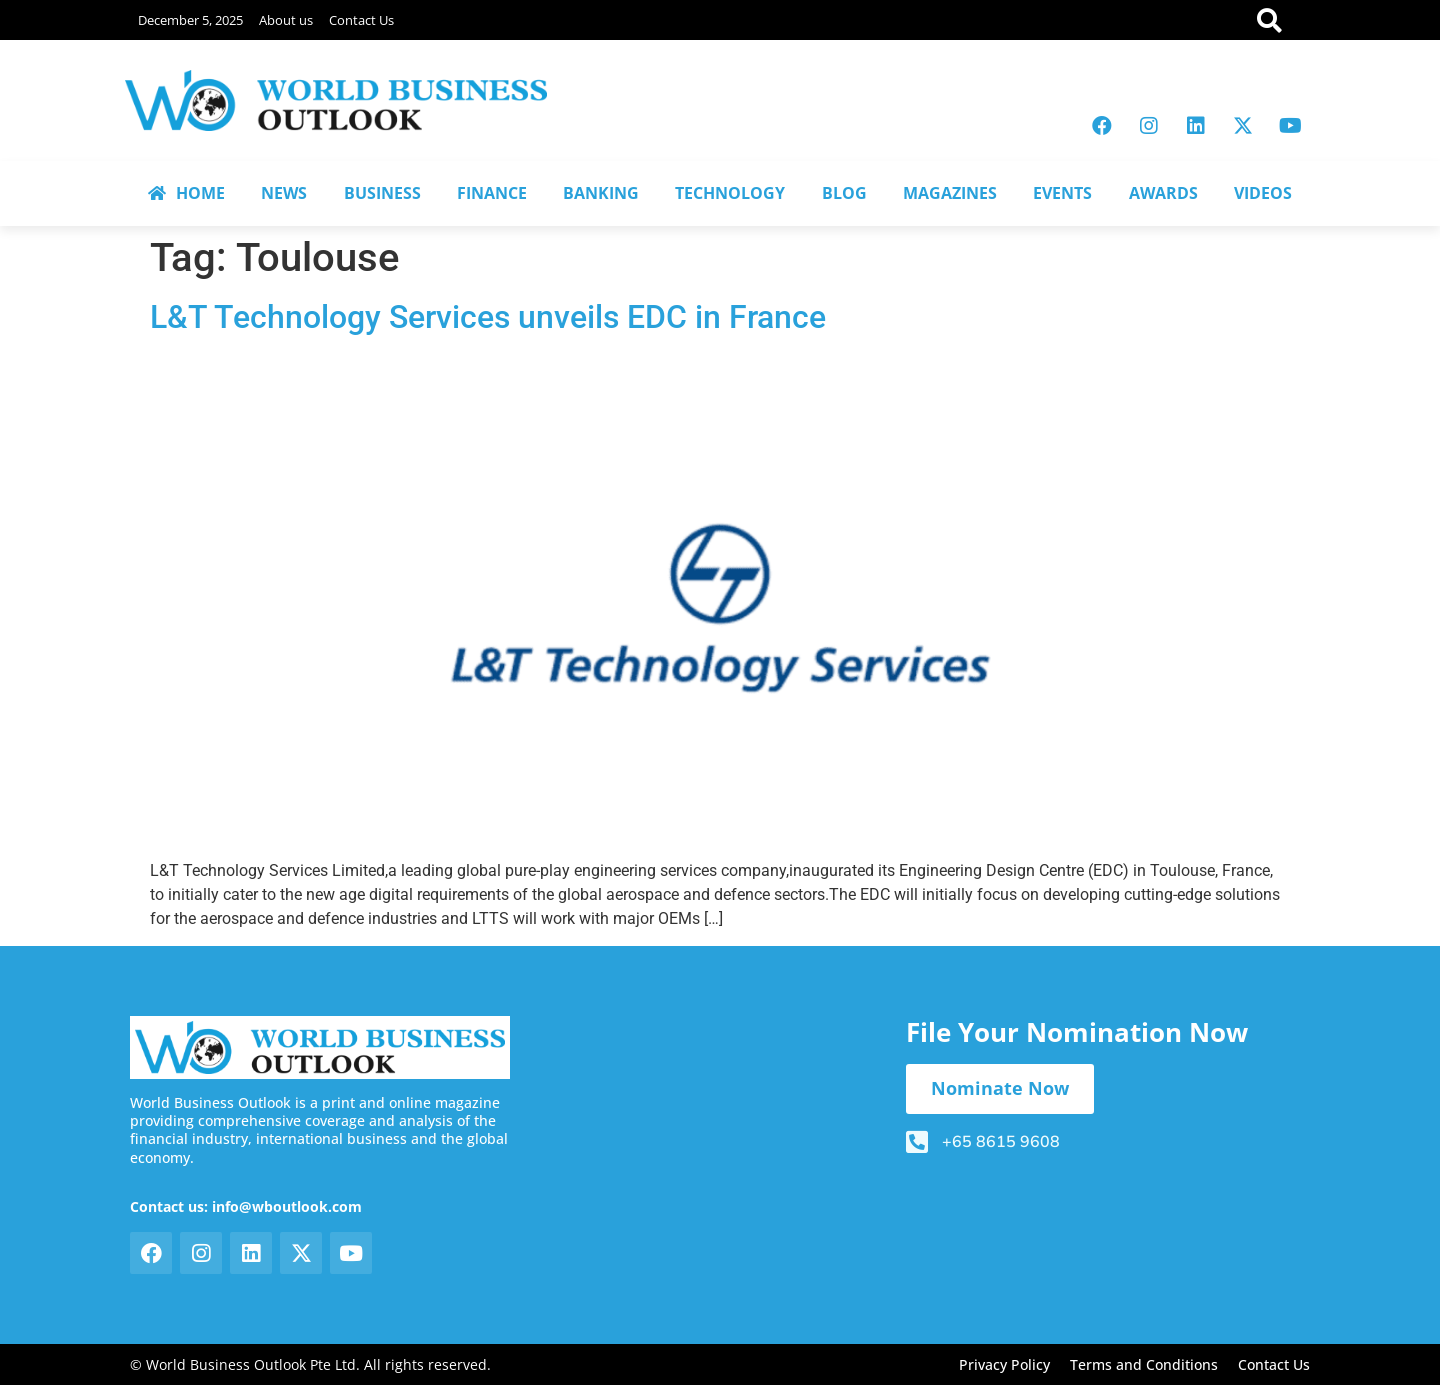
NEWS (284, 193)
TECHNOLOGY (730, 193)
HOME (186, 193)
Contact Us (361, 20)
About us (286, 20)
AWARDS (1163, 193)
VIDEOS (1263, 193)
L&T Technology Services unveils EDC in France (488, 317)
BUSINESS (382, 193)
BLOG (844, 193)
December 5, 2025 (190, 20)
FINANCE (492, 193)
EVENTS (1062, 193)
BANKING (601, 193)
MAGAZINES (950, 193)
